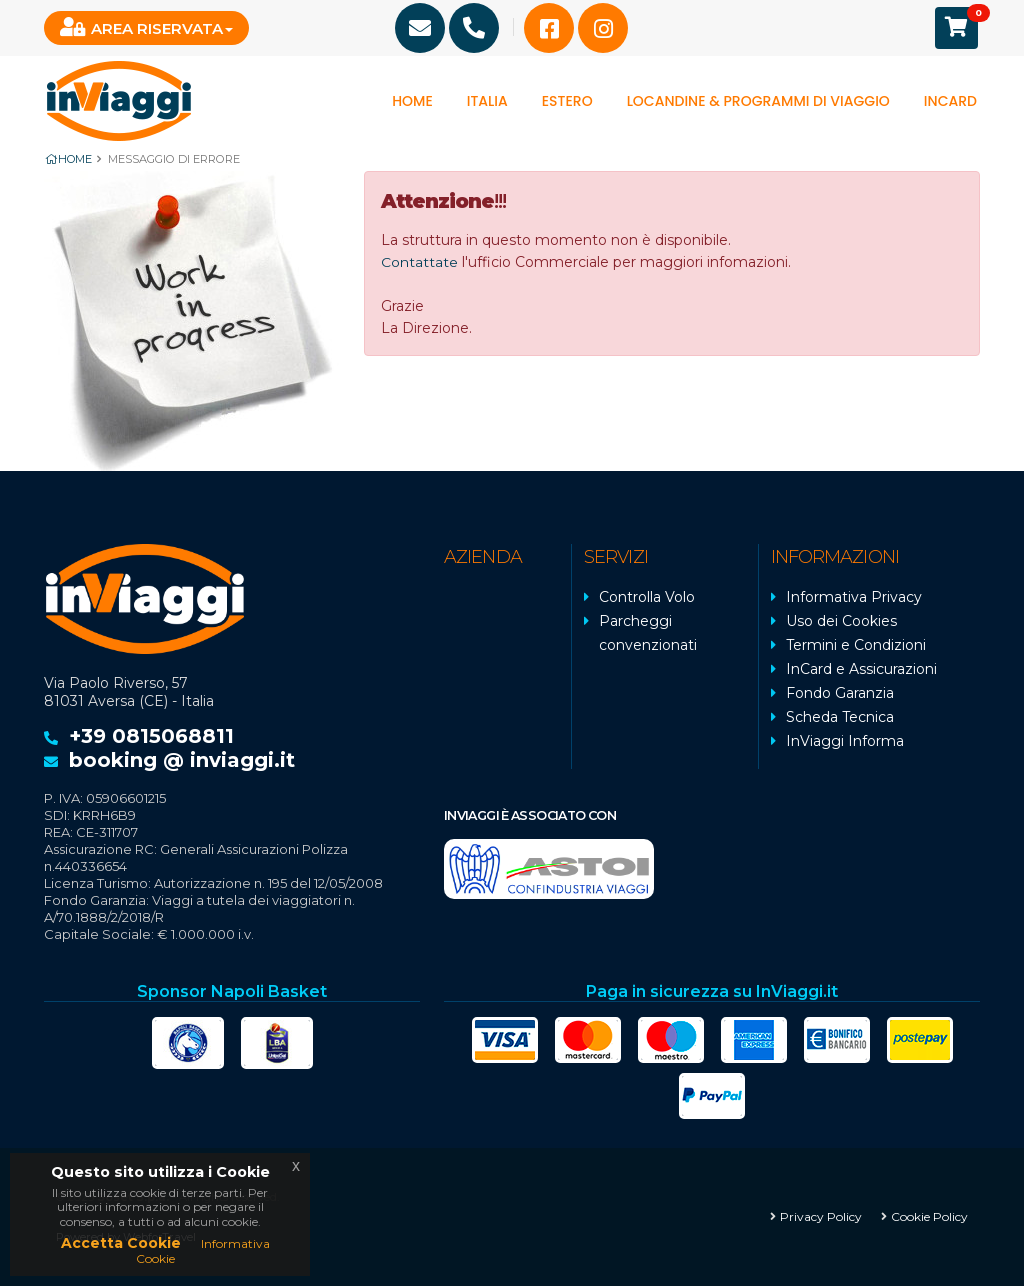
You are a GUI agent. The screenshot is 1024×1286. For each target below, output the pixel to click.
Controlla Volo (647, 597)
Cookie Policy (929, 1216)
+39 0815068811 (151, 736)
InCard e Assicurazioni (861, 669)
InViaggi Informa (845, 741)
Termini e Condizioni (856, 645)
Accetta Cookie (121, 1243)
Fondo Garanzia (840, 693)
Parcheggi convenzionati (648, 633)
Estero (567, 101)
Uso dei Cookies (841, 621)
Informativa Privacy (854, 597)
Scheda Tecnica (840, 717)
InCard (950, 101)
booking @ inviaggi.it (182, 760)
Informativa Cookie (203, 1250)
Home (412, 101)
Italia (487, 101)
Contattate (419, 262)
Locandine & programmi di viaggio (758, 101)
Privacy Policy (821, 1216)
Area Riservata (141, 27)
